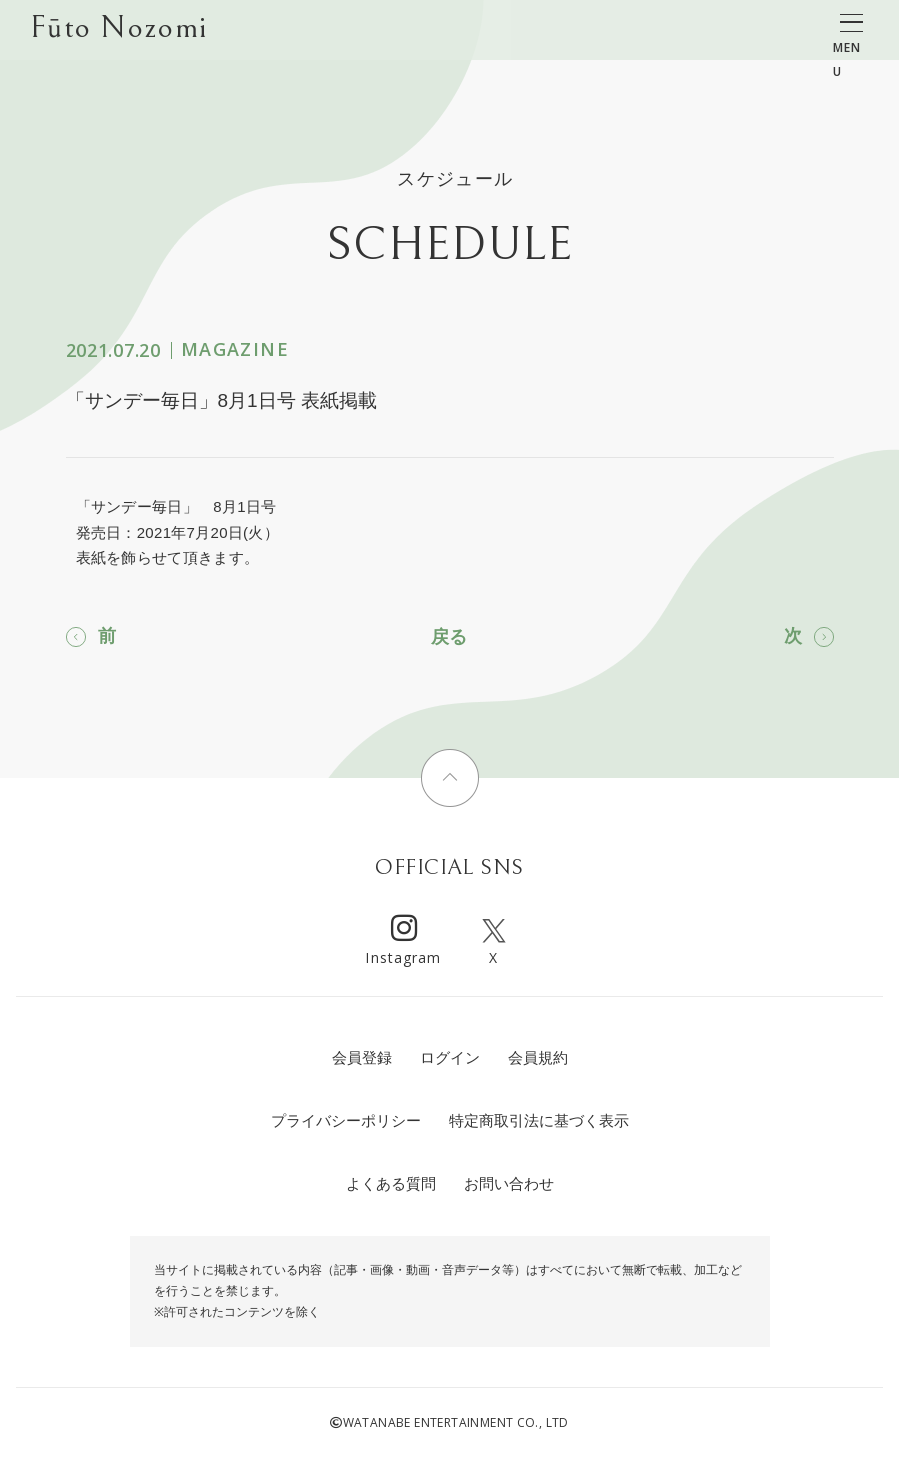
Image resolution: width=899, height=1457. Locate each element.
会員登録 (362, 1057)
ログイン (450, 1057)
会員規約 (538, 1057)
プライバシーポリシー (346, 1120)
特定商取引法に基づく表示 (539, 1120)
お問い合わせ (509, 1183)
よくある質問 (391, 1183)
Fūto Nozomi (118, 31)
